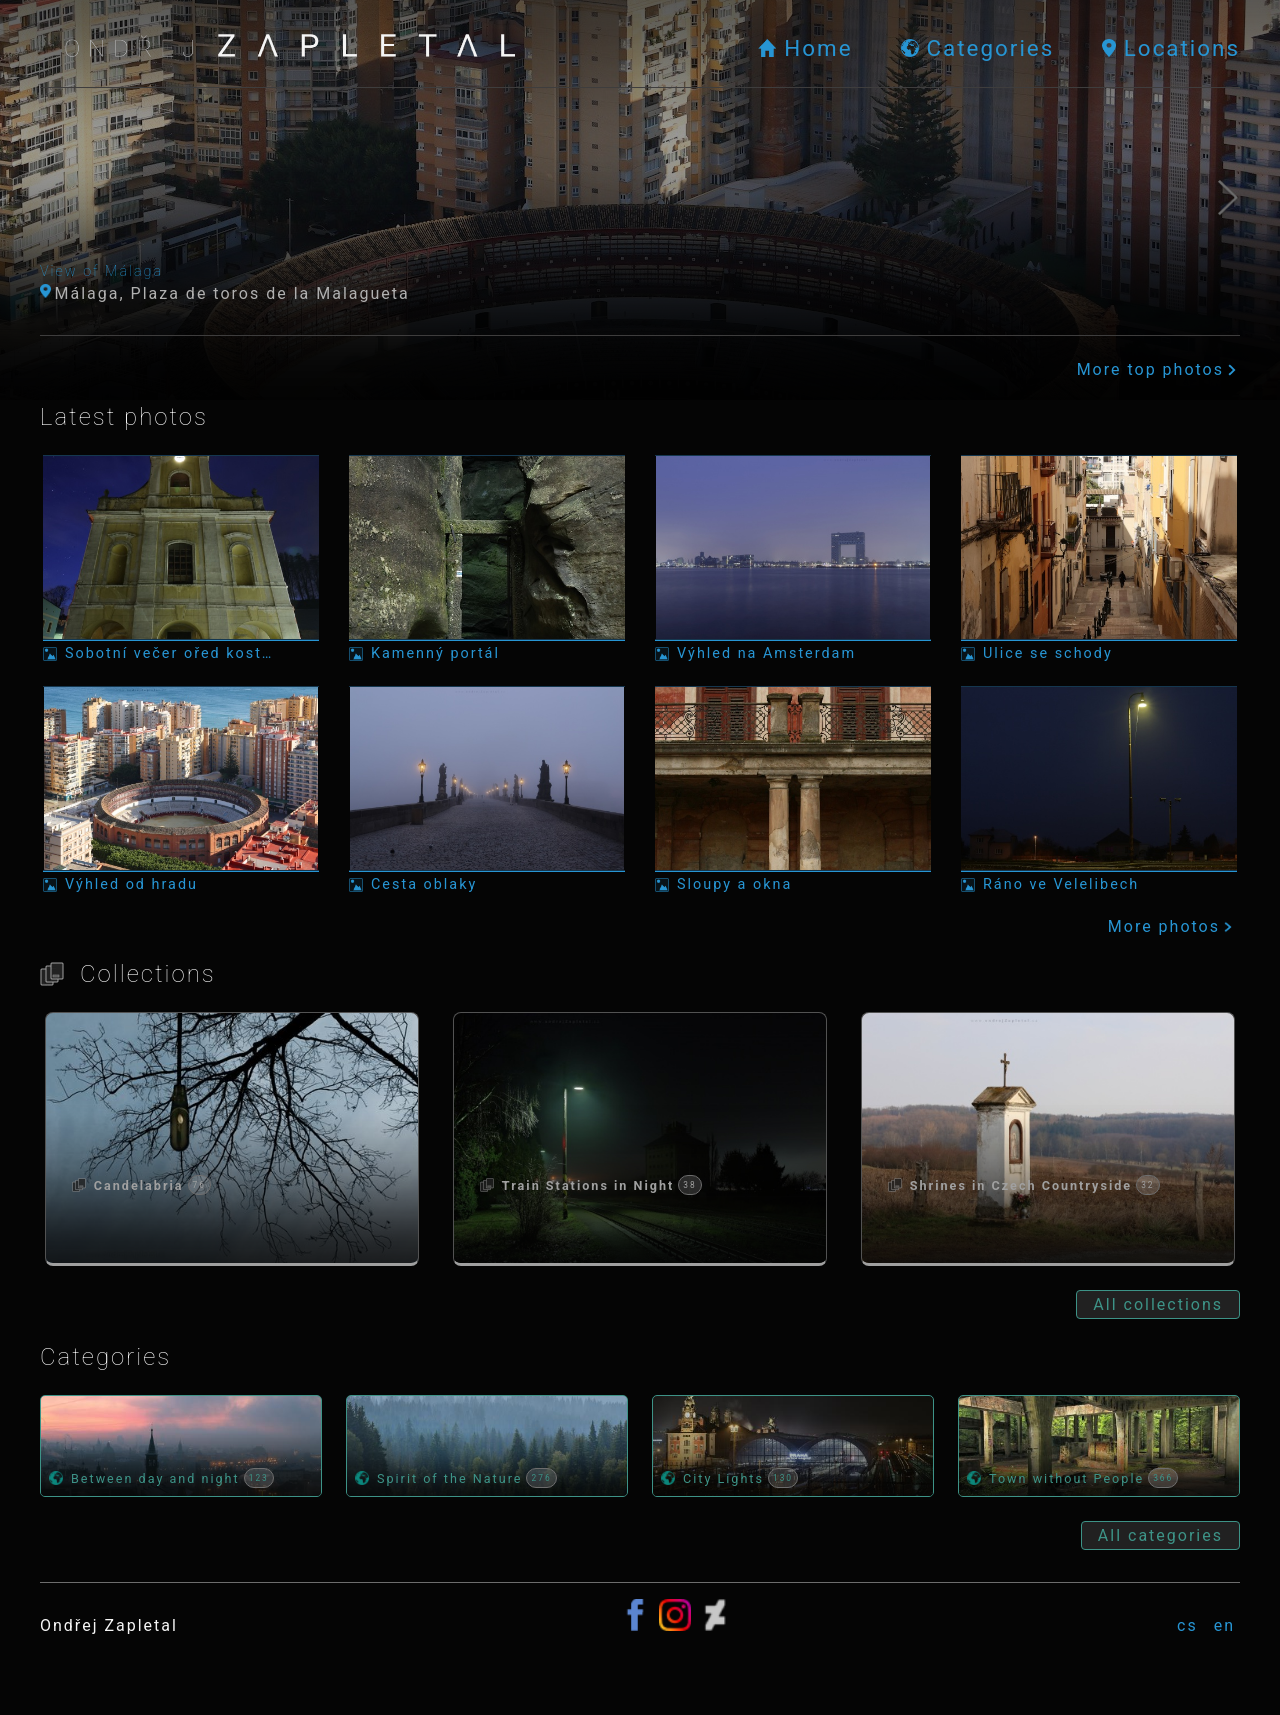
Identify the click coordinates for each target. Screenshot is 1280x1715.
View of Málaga (101, 271)
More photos (1172, 926)
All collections (1158, 1304)
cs (1187, 1625)
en (1224, 1625)
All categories (1160, 1535)
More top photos (1158, 369)
